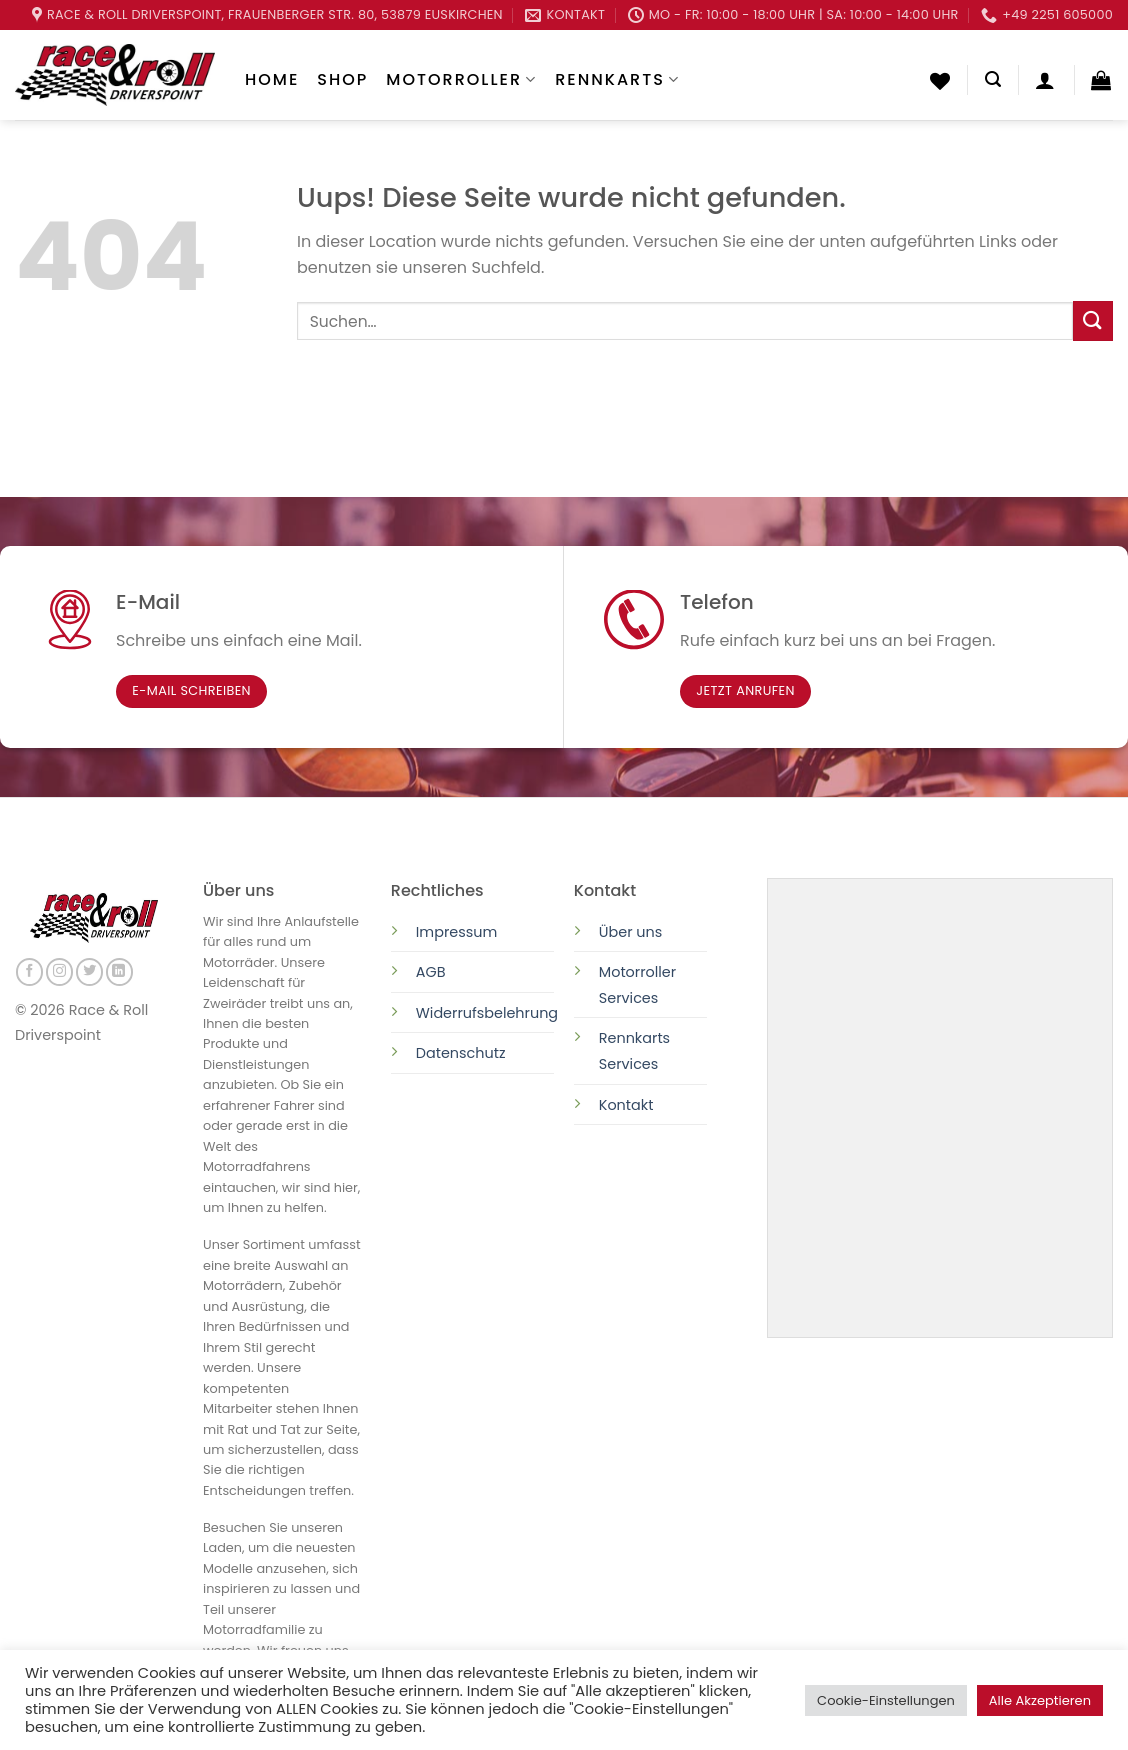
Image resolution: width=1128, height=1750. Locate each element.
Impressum (456, 932)
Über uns (631, 932)
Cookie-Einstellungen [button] (886, 1700)
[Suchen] (993, 79)
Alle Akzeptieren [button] (1040, 1700)
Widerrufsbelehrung (487, 1013)
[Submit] (1093, 320)
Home (272, 79)
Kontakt (626, 1105)
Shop (342, 79)
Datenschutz (463, 1053)
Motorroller (461, 79)
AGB (431, 972)
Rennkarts (617, 79)
